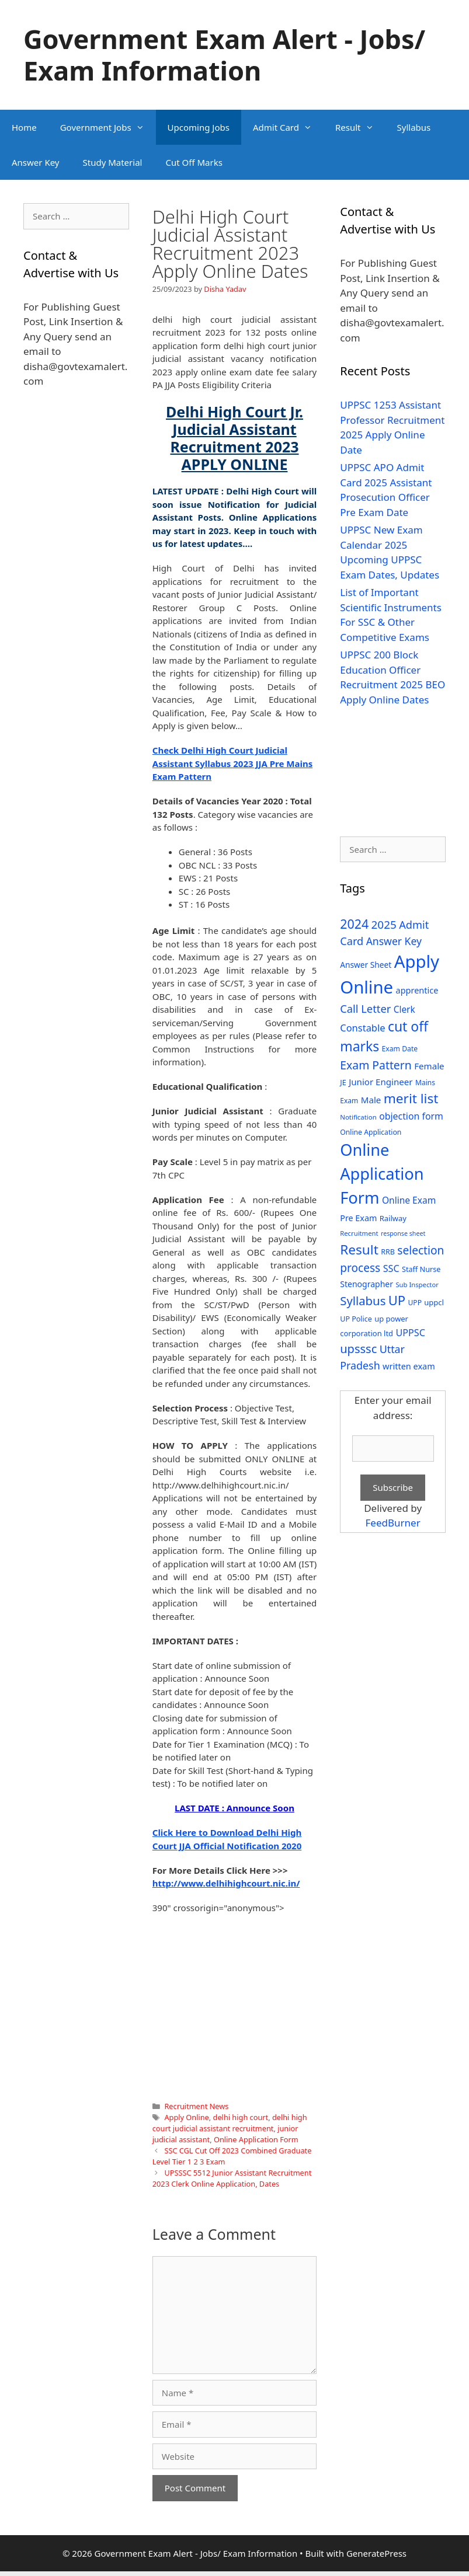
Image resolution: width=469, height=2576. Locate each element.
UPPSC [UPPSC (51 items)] (410, 1332)
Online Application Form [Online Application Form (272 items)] (381, 1173)
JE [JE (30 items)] (343, 1082)
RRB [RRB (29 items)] (388, 1252)
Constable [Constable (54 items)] (362, 1027)
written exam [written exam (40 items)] (409, 1366)
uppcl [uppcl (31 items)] (434, 1302)
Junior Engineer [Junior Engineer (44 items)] (380, 1081)
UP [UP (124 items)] (396, 1300)
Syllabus (414, 127)
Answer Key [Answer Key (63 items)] (394, 941)
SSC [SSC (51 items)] (391, 1268)
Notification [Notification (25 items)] (358, 1117)
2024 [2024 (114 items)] (354, 923)
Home (24, 127)
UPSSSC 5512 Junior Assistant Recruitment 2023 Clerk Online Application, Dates (232, 2178)
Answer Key (35, 162)
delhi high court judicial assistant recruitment (229, 2123)
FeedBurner (393, 1522)
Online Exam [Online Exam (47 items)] (409, 1200)
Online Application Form (256, 2139)
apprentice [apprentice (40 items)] (417, 990)
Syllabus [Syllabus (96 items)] (362, 1300)
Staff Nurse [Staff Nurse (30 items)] (421, 1269)
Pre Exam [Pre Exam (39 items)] (358, 1217)
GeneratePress (376, 2553)
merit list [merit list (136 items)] (411, 1098)
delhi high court (241, 2117)
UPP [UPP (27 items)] (415, 1303)
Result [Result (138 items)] (359, 1249)
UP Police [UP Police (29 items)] (356, 1319)
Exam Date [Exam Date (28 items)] (400, 1049)
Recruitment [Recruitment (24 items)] (359, 1233)
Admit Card (288, 127)
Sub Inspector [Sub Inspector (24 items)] (416, 1284)
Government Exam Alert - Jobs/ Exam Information (224, 54)
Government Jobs (108, 127)
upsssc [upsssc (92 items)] (358, 1349)
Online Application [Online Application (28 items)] (370, 1132)
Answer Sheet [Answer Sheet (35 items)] (365, 964)
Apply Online (186, 2117)
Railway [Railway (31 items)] (393, 1218)
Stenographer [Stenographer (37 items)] (366, 1283)
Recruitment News (196, 2106)
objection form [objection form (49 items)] (411, 1116)
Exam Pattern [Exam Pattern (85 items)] (376, 1065)
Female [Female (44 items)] (429, 1066)
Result (360, 127)
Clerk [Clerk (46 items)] (404, 1009)
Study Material (112, 162)
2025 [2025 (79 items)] (384, 924)
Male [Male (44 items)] (371, 1100)
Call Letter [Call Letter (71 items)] (365, 1008)
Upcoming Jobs (199, 127)
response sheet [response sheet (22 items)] (403, 1233)
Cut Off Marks (193, 162)
